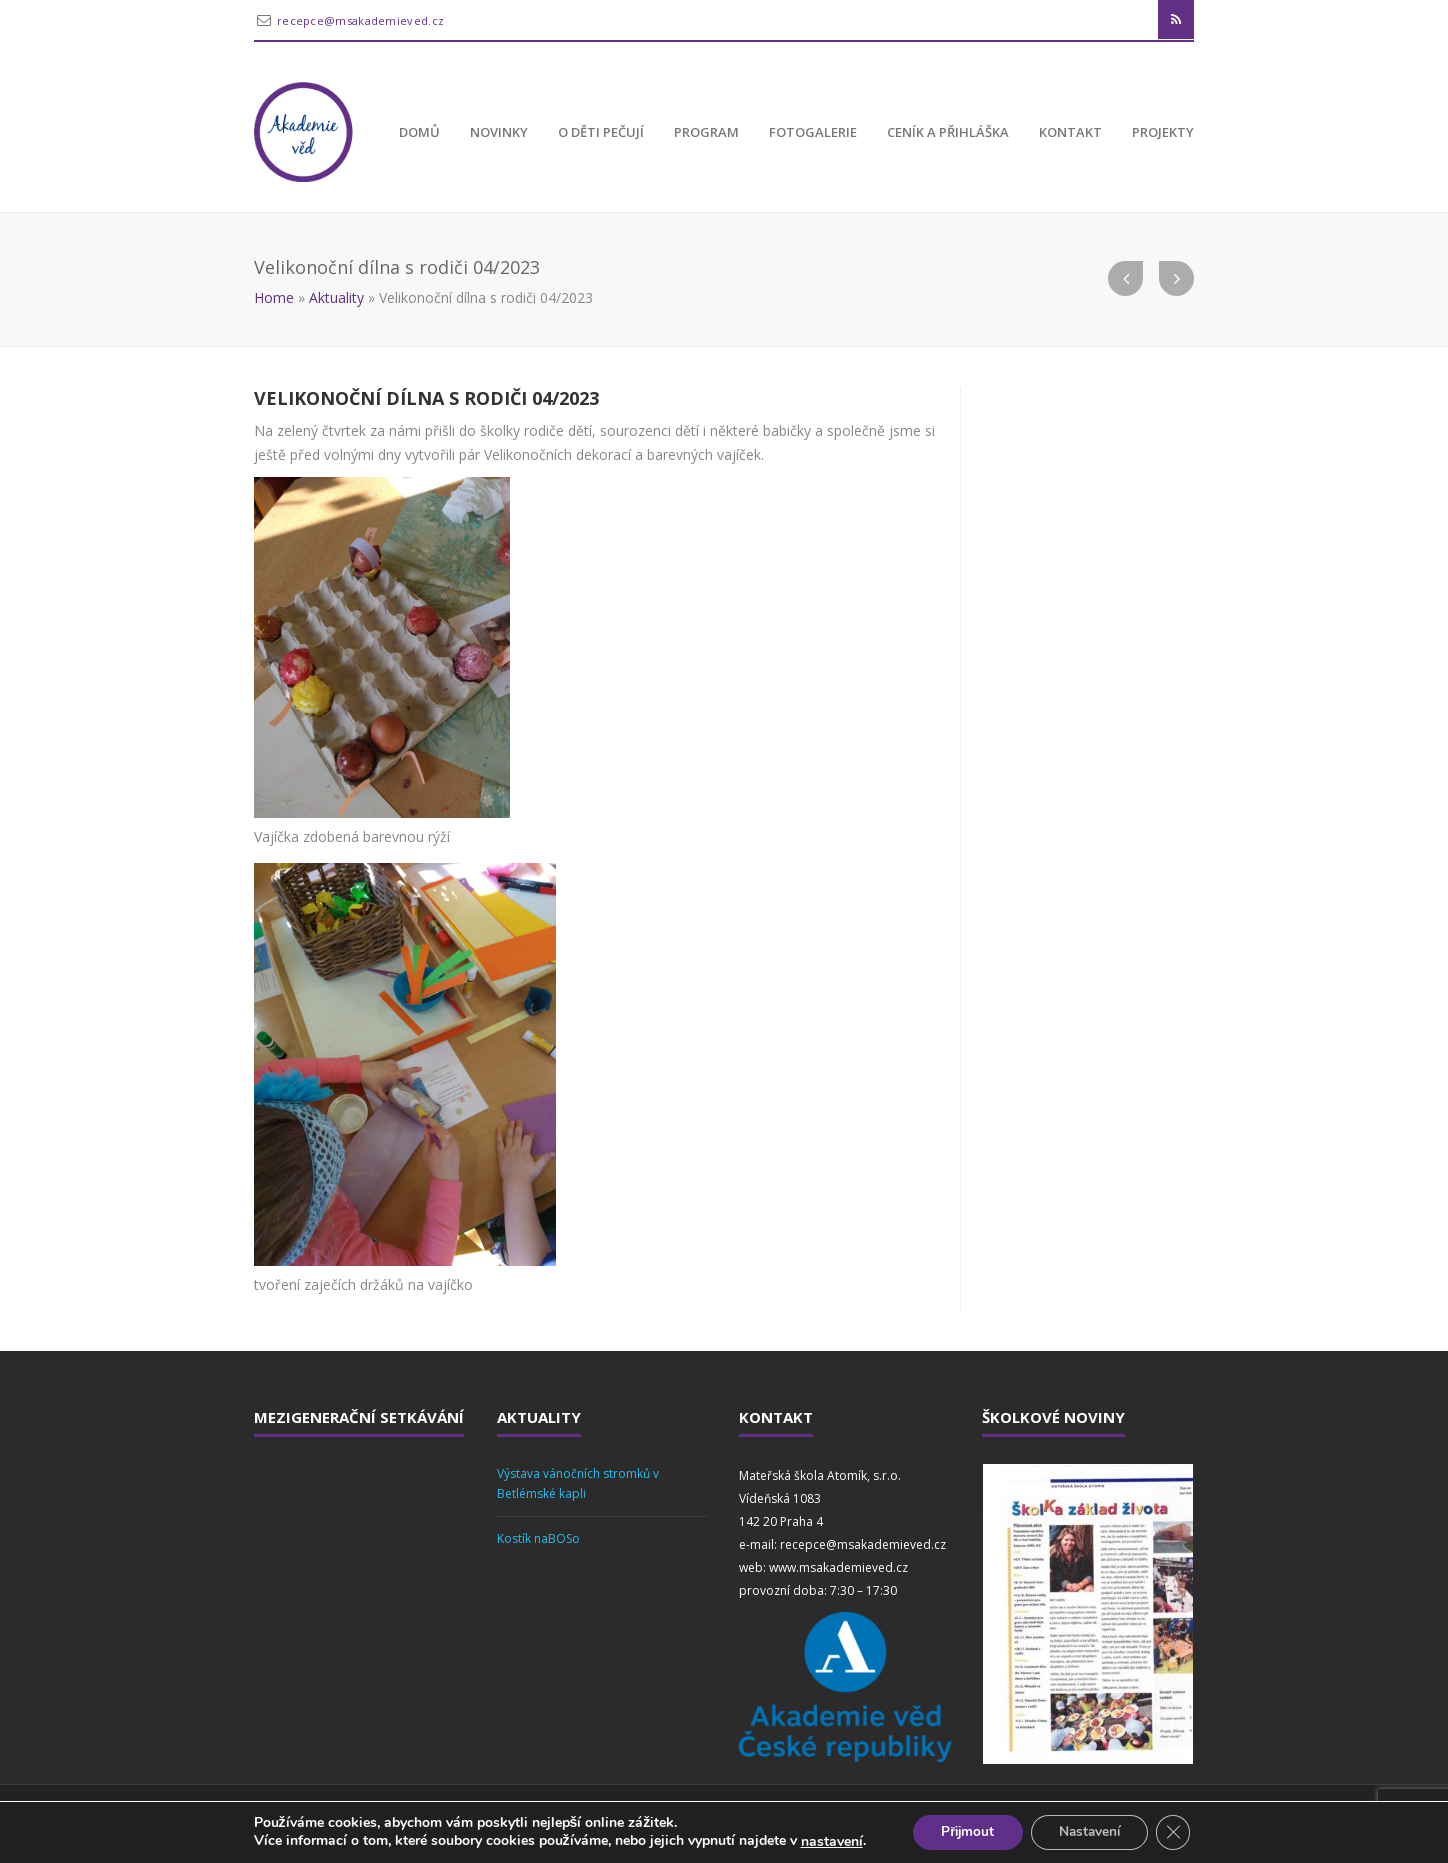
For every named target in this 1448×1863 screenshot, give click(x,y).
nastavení (825, 1841)
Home (274, 297)
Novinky (499, 132)
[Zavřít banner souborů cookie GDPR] (1179, 1832)
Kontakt (1070, 132)
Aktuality (336, 297)
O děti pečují (601, 132)
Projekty (1163, 132)
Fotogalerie (813, 132)
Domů (419, 132)
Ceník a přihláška (948, 132)
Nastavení (1091, 1831)
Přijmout (963, 1831)
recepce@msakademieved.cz (360, 20)
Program (706, 132)
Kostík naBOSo (538, 1538)
